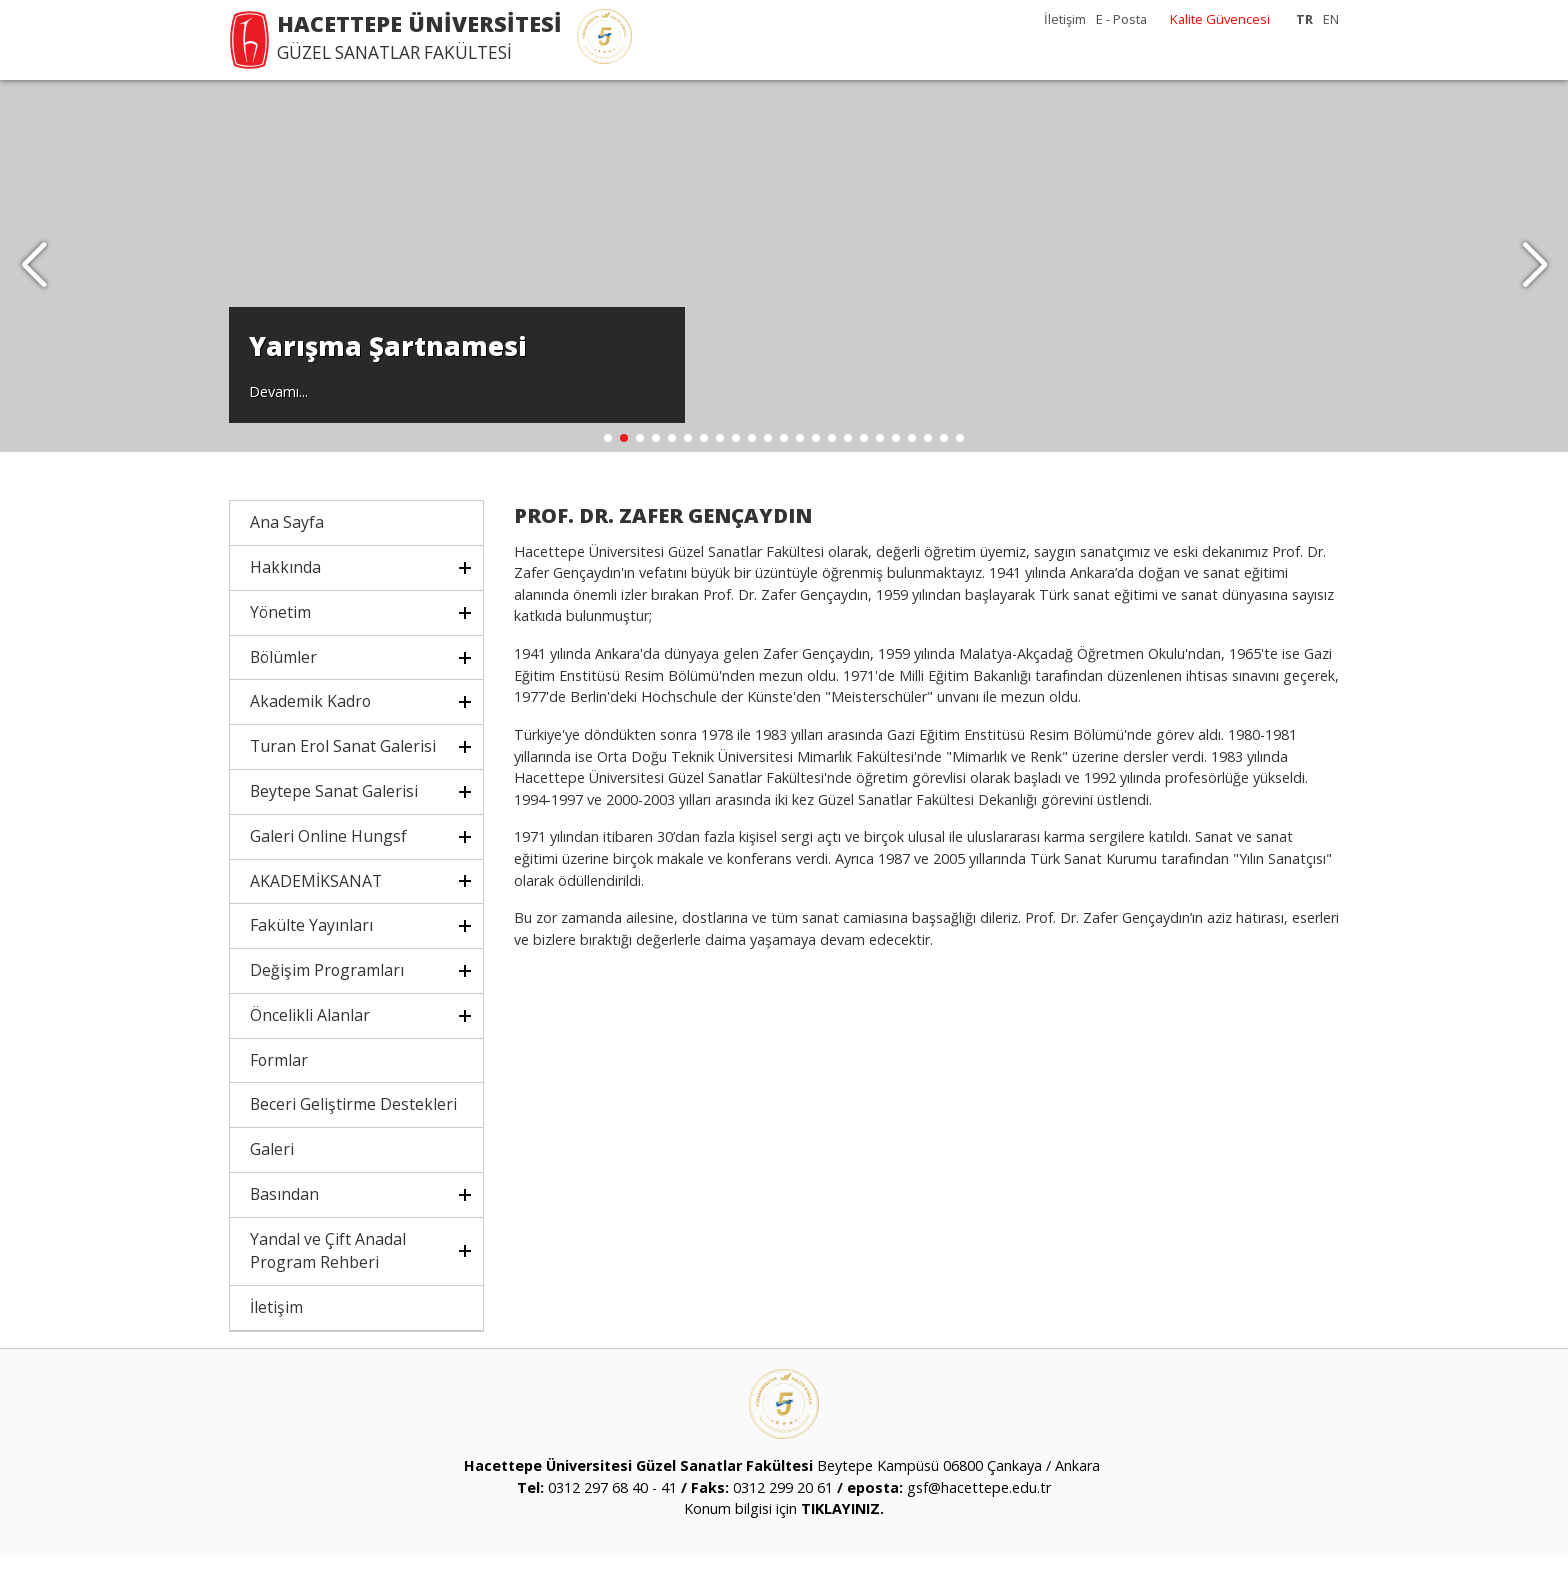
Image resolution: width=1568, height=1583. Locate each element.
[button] (1534, 280)
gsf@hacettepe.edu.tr (979, 1514)
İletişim (1065, 19)
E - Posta (1121, 19)
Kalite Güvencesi (1220, 19)
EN (1331, 19)
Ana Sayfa (287, 550)
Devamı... (278, 416)
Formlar (279, 1087)
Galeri (272, 1177)
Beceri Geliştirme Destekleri (353, 1132)
